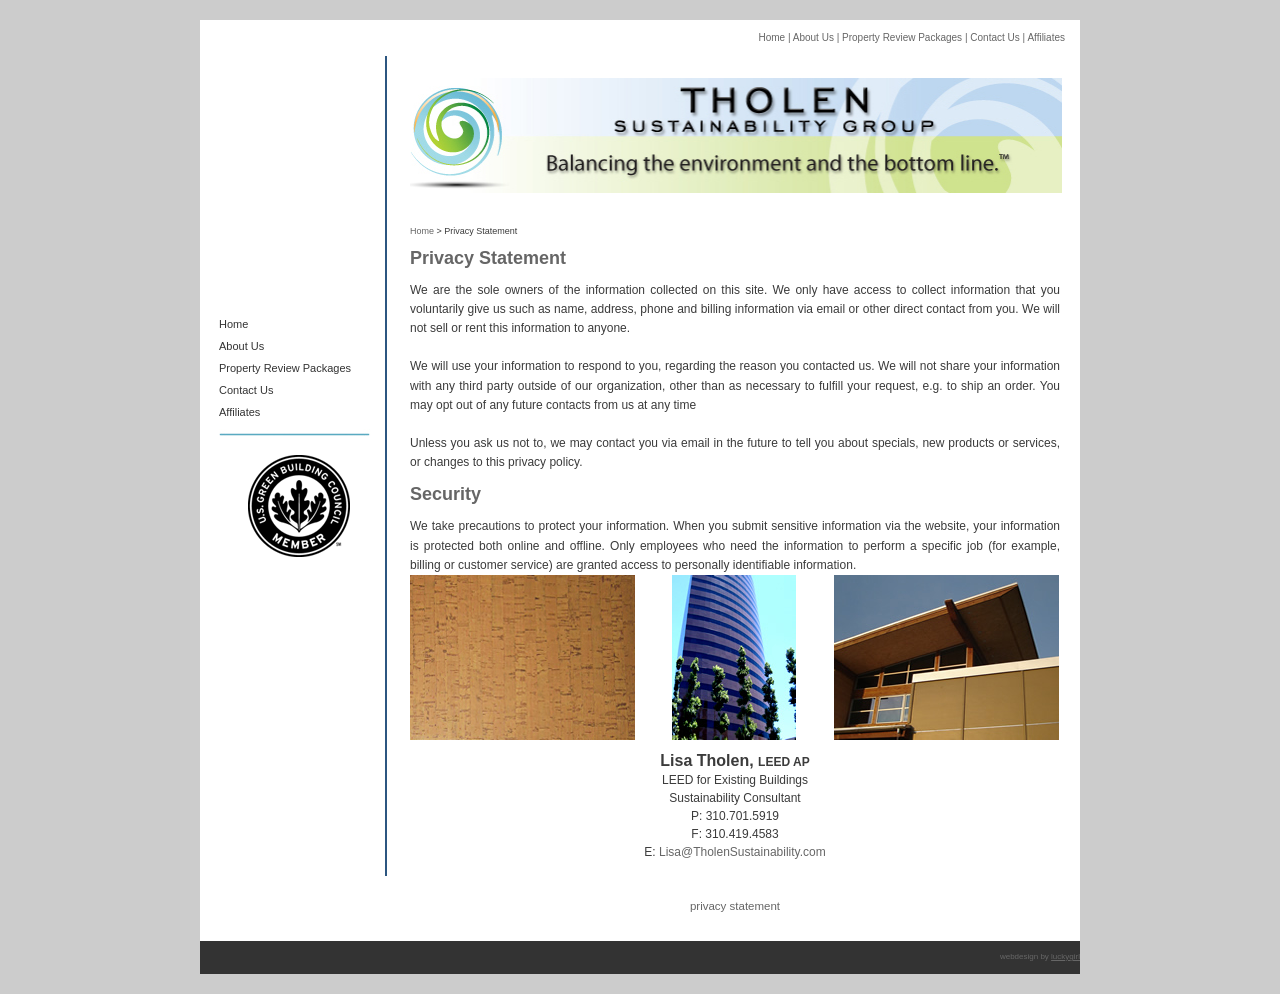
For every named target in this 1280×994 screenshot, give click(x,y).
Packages (327, 368)
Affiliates (1046, 37)
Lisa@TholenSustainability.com (742, 852)
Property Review (261, 368)
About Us (812, 37)
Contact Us (994, 37)
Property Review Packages (900, 37)
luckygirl (1065, 956)
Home (771, 37)
